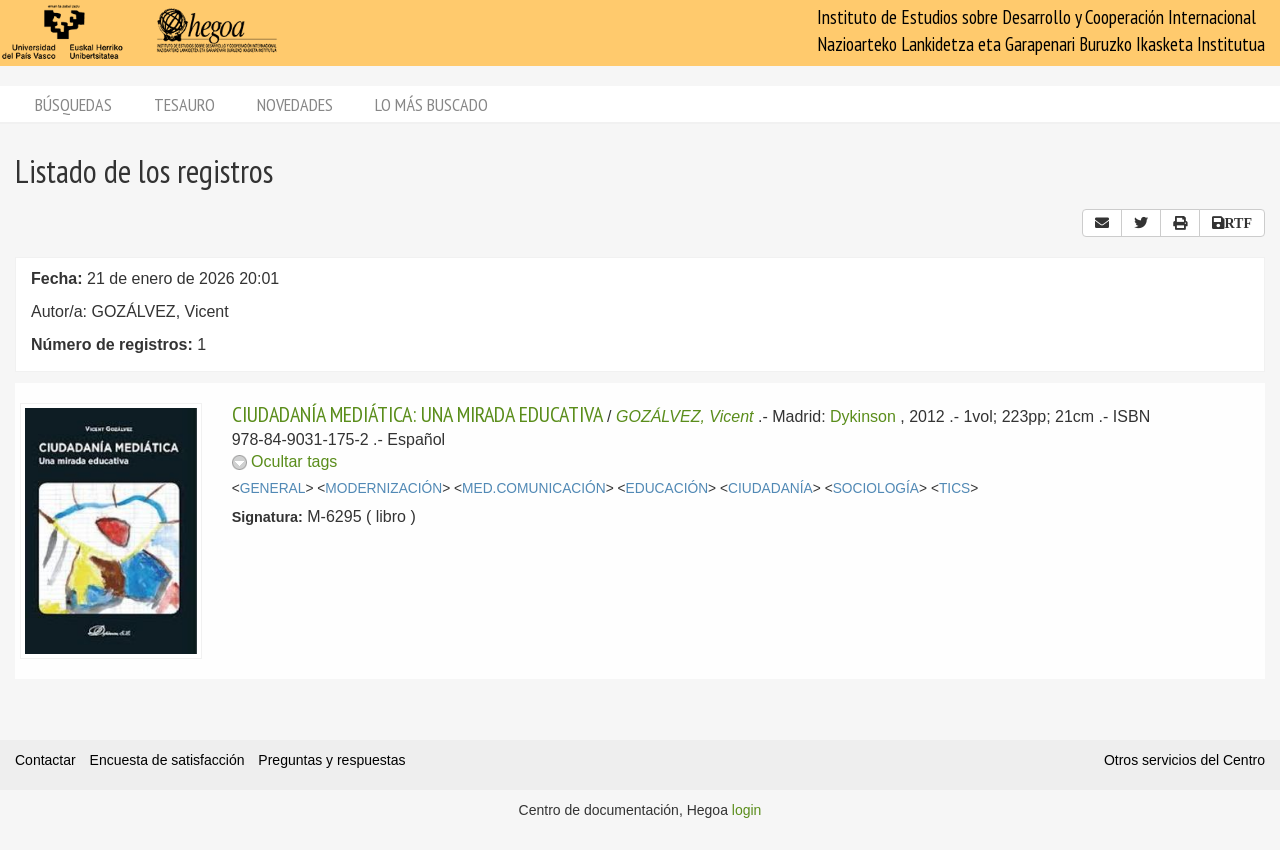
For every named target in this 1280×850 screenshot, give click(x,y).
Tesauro (184, 104)
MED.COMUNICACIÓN (534, 488)
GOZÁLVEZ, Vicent (685, 416)
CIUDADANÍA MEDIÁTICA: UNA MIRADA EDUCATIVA (417, 414)
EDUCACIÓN (667, 488)
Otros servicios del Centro (1184, 760)
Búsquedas (73, 104)
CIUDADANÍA (770, 488)
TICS (954, 488)
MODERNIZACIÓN (383, 488)
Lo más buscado (431, 104)
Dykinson (863, 416)
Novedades (295, 104)
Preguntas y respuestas (331, 760)
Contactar (45, 760)
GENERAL (273, 488)
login (747, 810)
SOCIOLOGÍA (876, 488)
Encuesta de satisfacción (167, 760)
